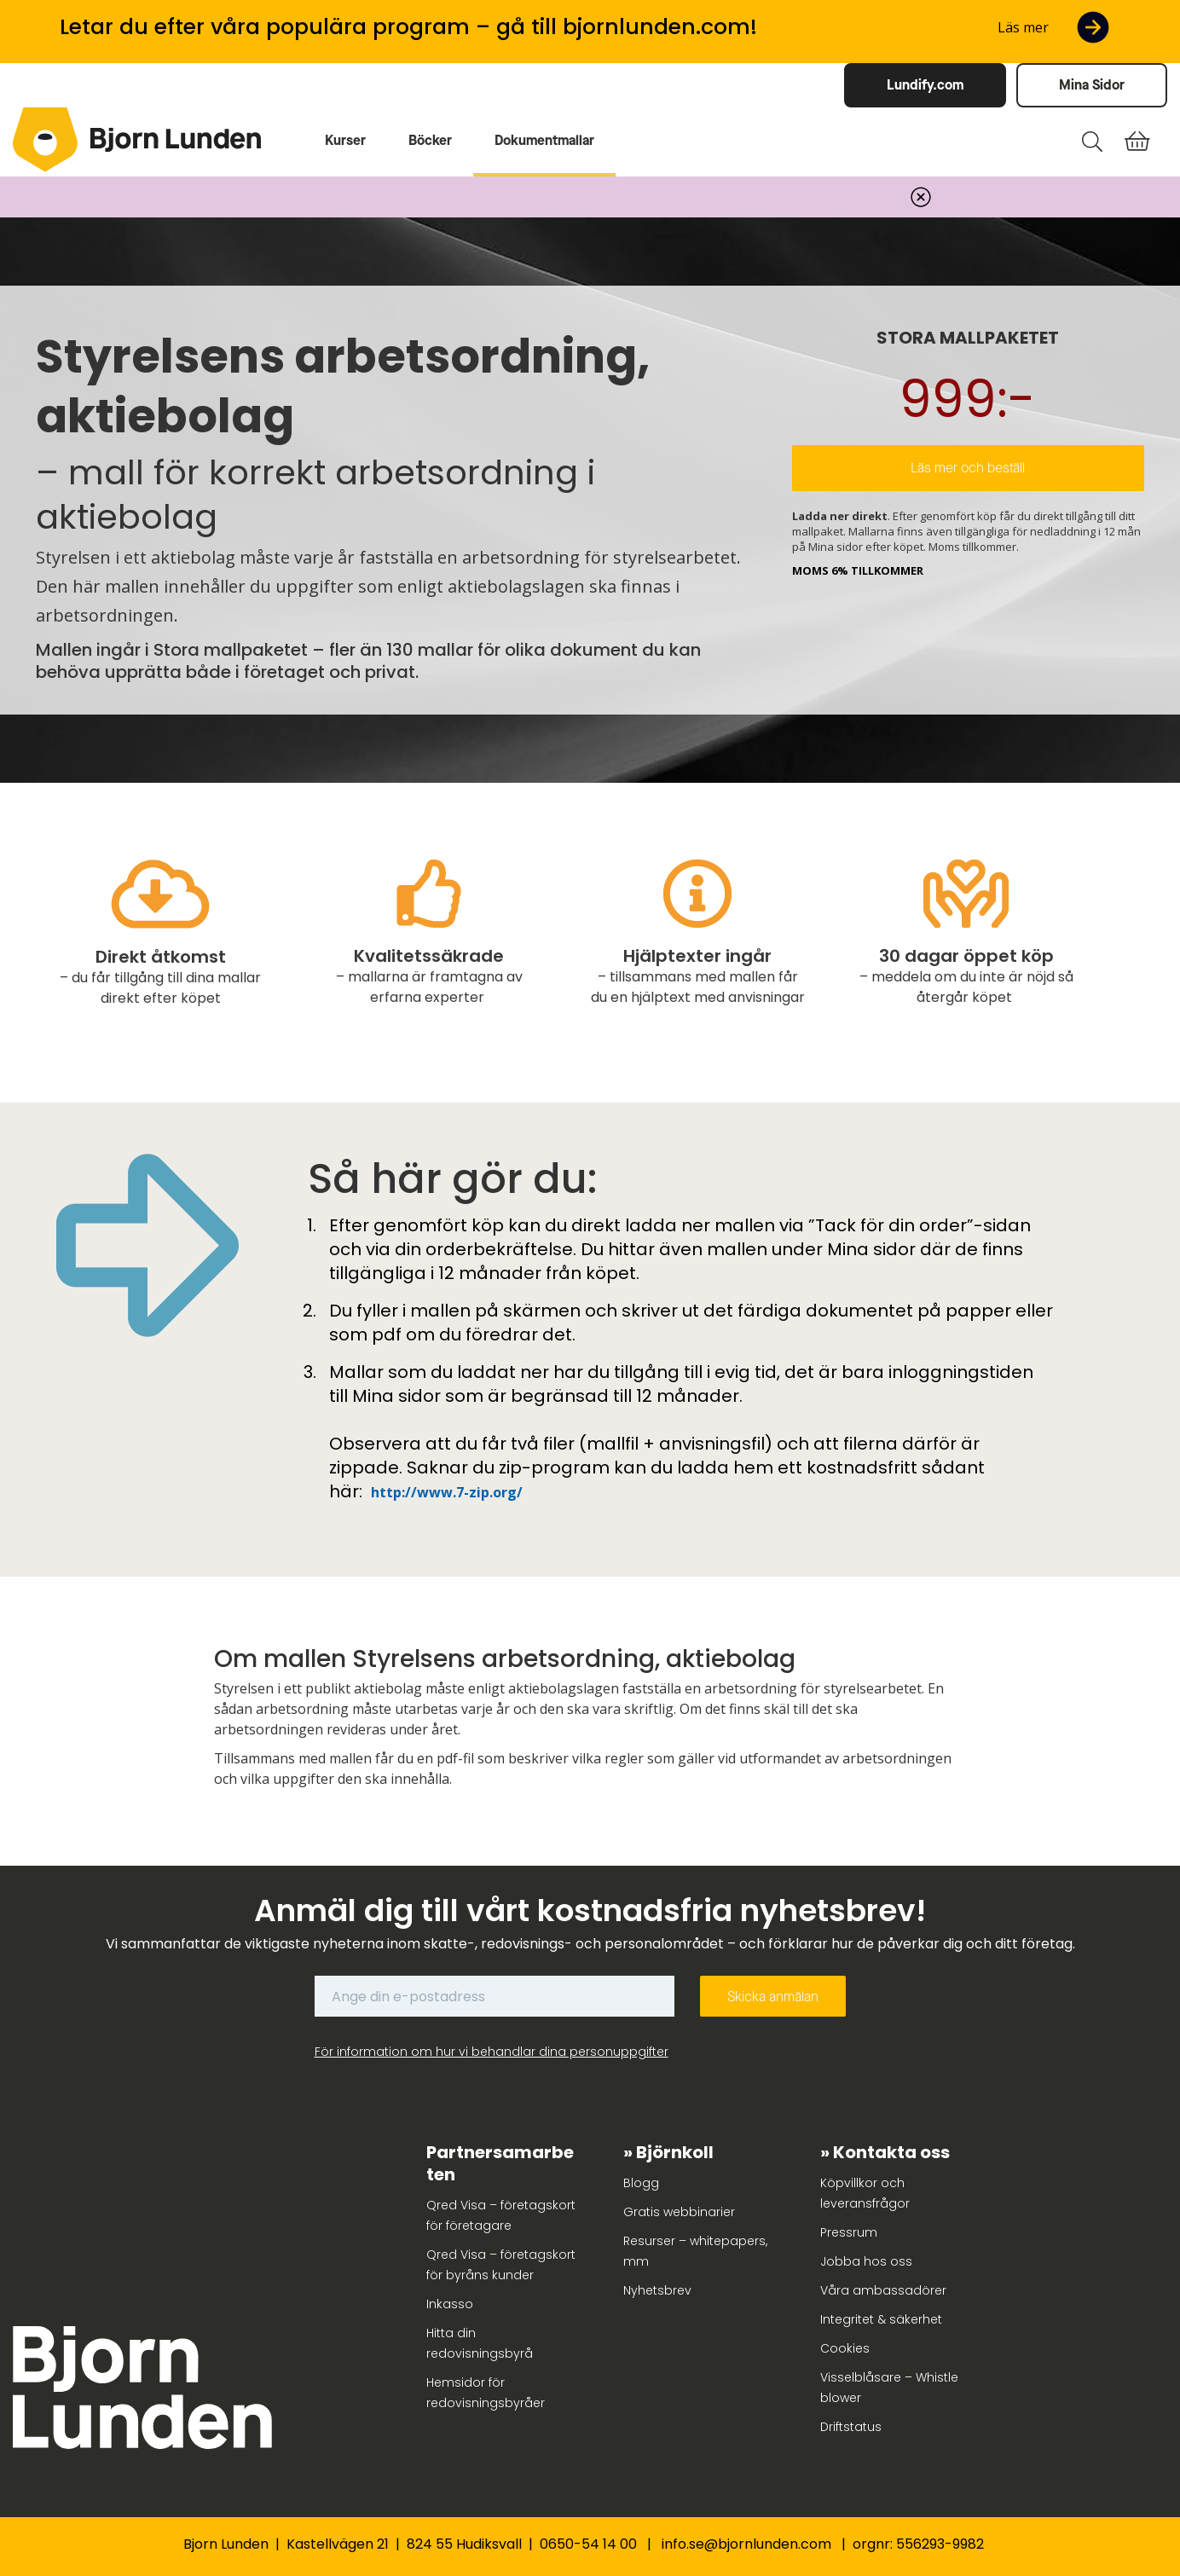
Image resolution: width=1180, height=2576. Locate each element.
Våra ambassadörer (883, 2290)
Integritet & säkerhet (881, 2319)
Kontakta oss (891, 2152)
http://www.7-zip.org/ (447, 1492)
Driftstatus (851, 2426)
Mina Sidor (1092, 85)
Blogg (641, 2182)
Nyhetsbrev (657, 2290)
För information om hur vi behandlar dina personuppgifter (491, 2051)
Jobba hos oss (866, 2261)
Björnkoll (675, 2152)
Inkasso (449, 2304)
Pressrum (848, 2232)
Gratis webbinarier (679, 2211)
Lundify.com (925, 85)
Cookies (845, 2348)
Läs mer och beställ (968, 468)
